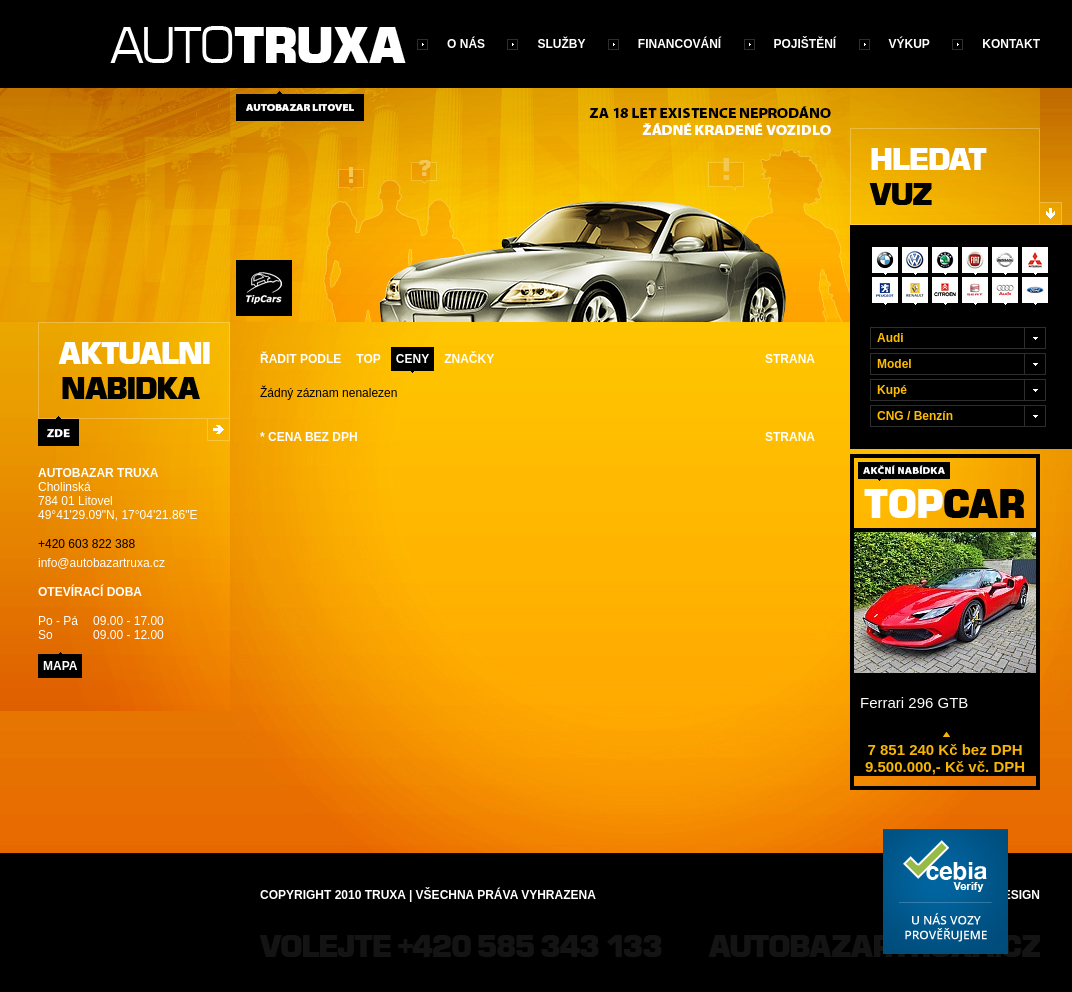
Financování (679, 44)
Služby (561, 44)
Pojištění (805, 44)
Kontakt (1011, 44)
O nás (466, 44)
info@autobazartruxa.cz (101, 563)
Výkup (909, 44)
